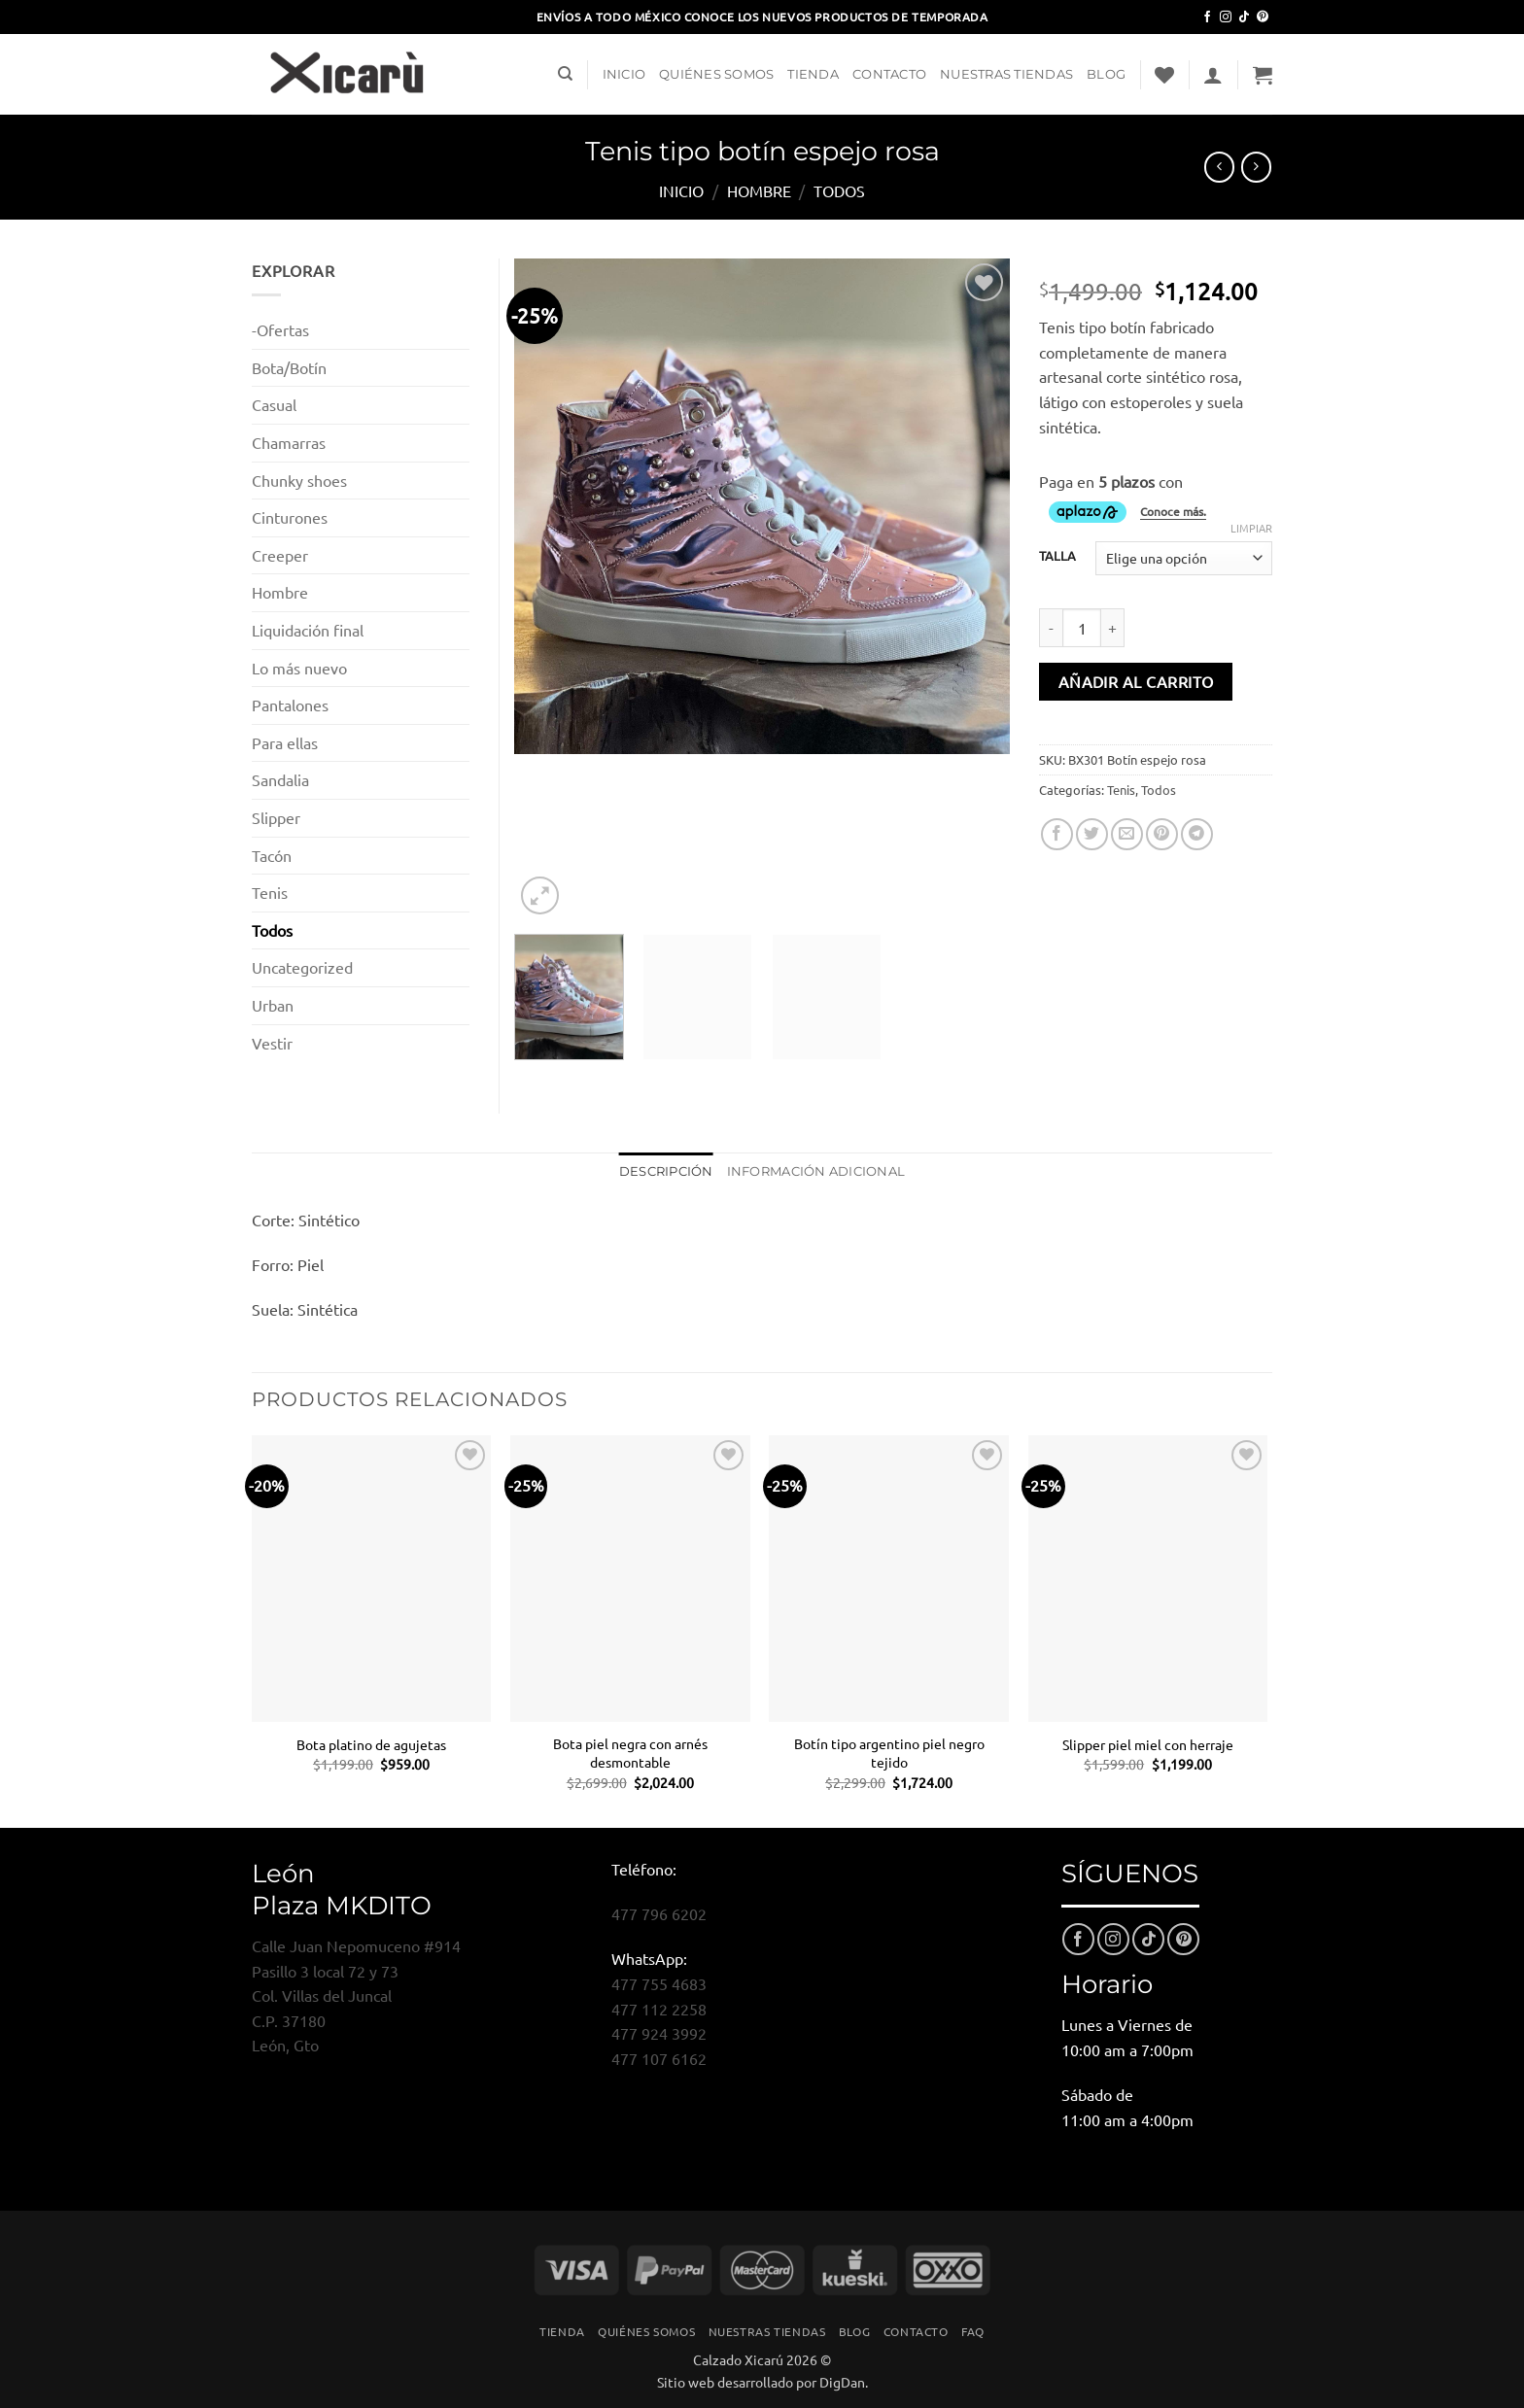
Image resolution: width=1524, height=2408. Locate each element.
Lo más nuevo (299, 667)
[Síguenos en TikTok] (1244, 17)
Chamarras (289, 442)
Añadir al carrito (1136, 681)
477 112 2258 (659, 2008)
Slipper (276, 817)
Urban (273, 1005)
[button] (1213, 74)
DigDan (842, 2382)
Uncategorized (302, 967)
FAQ (973, 2331)
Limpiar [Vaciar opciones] (1251, 527)
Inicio (624, 74)
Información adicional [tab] (816, 1171)
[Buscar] (565, 73)
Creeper (280, 555)
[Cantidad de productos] (1081, 627)
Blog (1106, 74)
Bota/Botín (289, 367)
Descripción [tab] (666, 1171)
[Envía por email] (1127, 834)
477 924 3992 (659, 2033)
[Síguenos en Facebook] (1207, 17)
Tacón (272, 855)
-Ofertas (280, 329)
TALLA (1057, 556)
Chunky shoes (299, 480)
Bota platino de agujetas (371, 1744)
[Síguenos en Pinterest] (1262, 17)
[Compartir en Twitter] (1092, 834)
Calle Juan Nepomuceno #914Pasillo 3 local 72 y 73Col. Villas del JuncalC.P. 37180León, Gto (356, 1995)
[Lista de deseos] (1164, 74)
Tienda (813, 74)
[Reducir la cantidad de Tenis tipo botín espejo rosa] (1050, 627)
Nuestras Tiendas (1006, 74)
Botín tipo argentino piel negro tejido (889, 1753)
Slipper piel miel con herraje (1147, 1744)
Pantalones (290, 704)
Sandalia (280, 779)
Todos (839, 190)
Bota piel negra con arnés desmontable (630, 1753)
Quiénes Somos (716, 74)
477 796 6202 (659, 1913)
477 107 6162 (659, 2058)
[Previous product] (1256, 167)
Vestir (272, 1042)
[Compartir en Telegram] (1197, 834)
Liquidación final (308, 629)
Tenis (1121, 789)
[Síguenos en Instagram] (1225, 17)
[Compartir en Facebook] (1057, 834)
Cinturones (290, 517)
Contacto (889, 74)
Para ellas (285, 742)
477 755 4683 (659, 1983)
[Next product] (1219, 167)
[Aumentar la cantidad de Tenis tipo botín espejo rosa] (1113, 627)
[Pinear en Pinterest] (1162, 834)
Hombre (759, 190)
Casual (274, 404)
